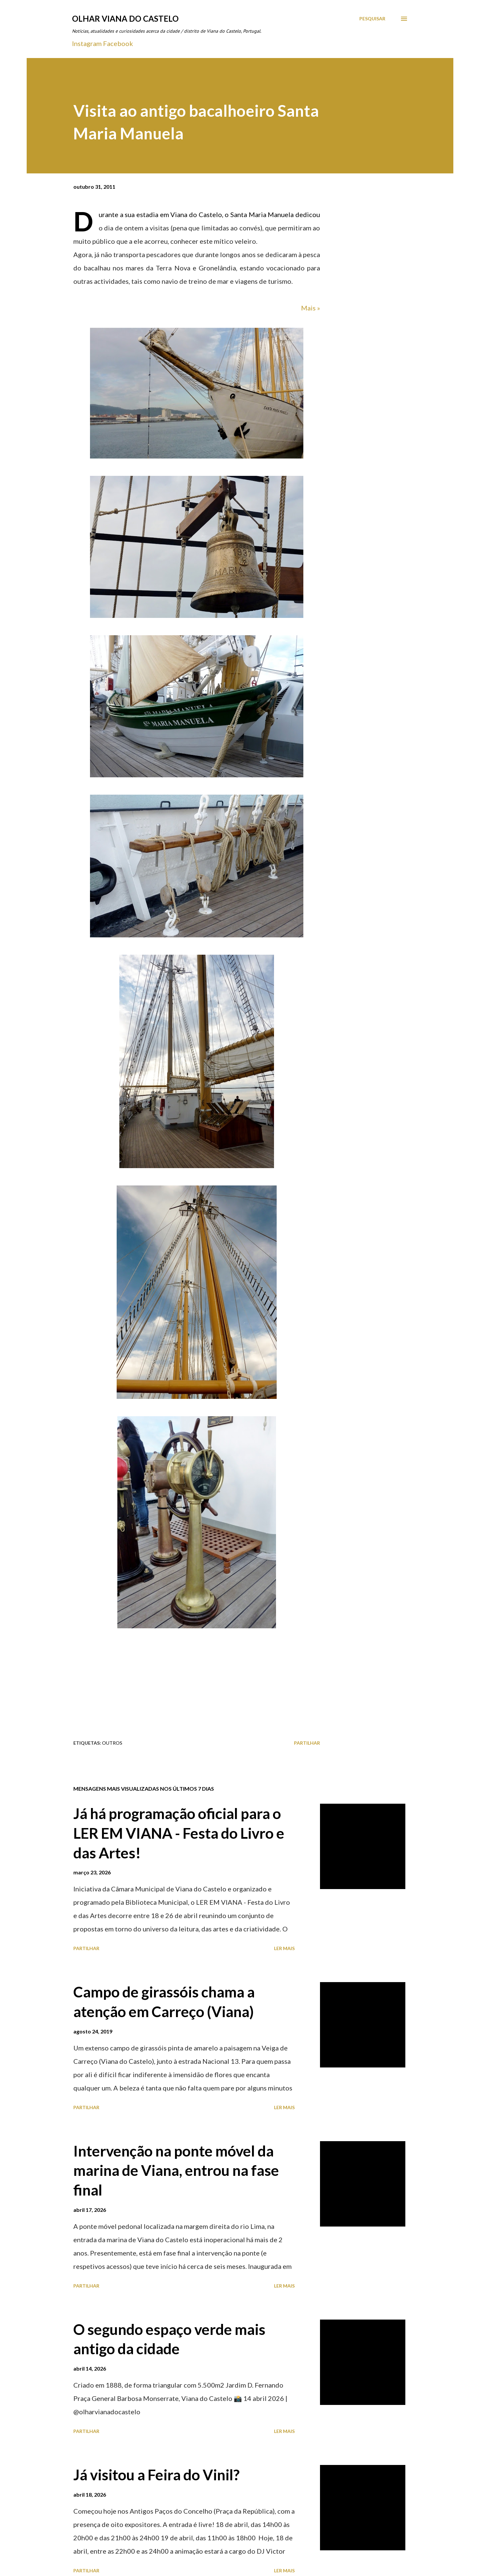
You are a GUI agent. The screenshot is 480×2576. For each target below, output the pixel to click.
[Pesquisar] (372, 19)
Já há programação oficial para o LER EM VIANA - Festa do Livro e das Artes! (178, 1833)
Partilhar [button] (307, 1743)
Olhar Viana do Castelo (125, 18)
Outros (112, 1743)
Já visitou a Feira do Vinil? (156, 2474)
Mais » (310, 308)
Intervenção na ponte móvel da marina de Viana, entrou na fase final (176, 2170)
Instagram (87, 43)
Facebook (118, 43)
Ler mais (284, 1948)
